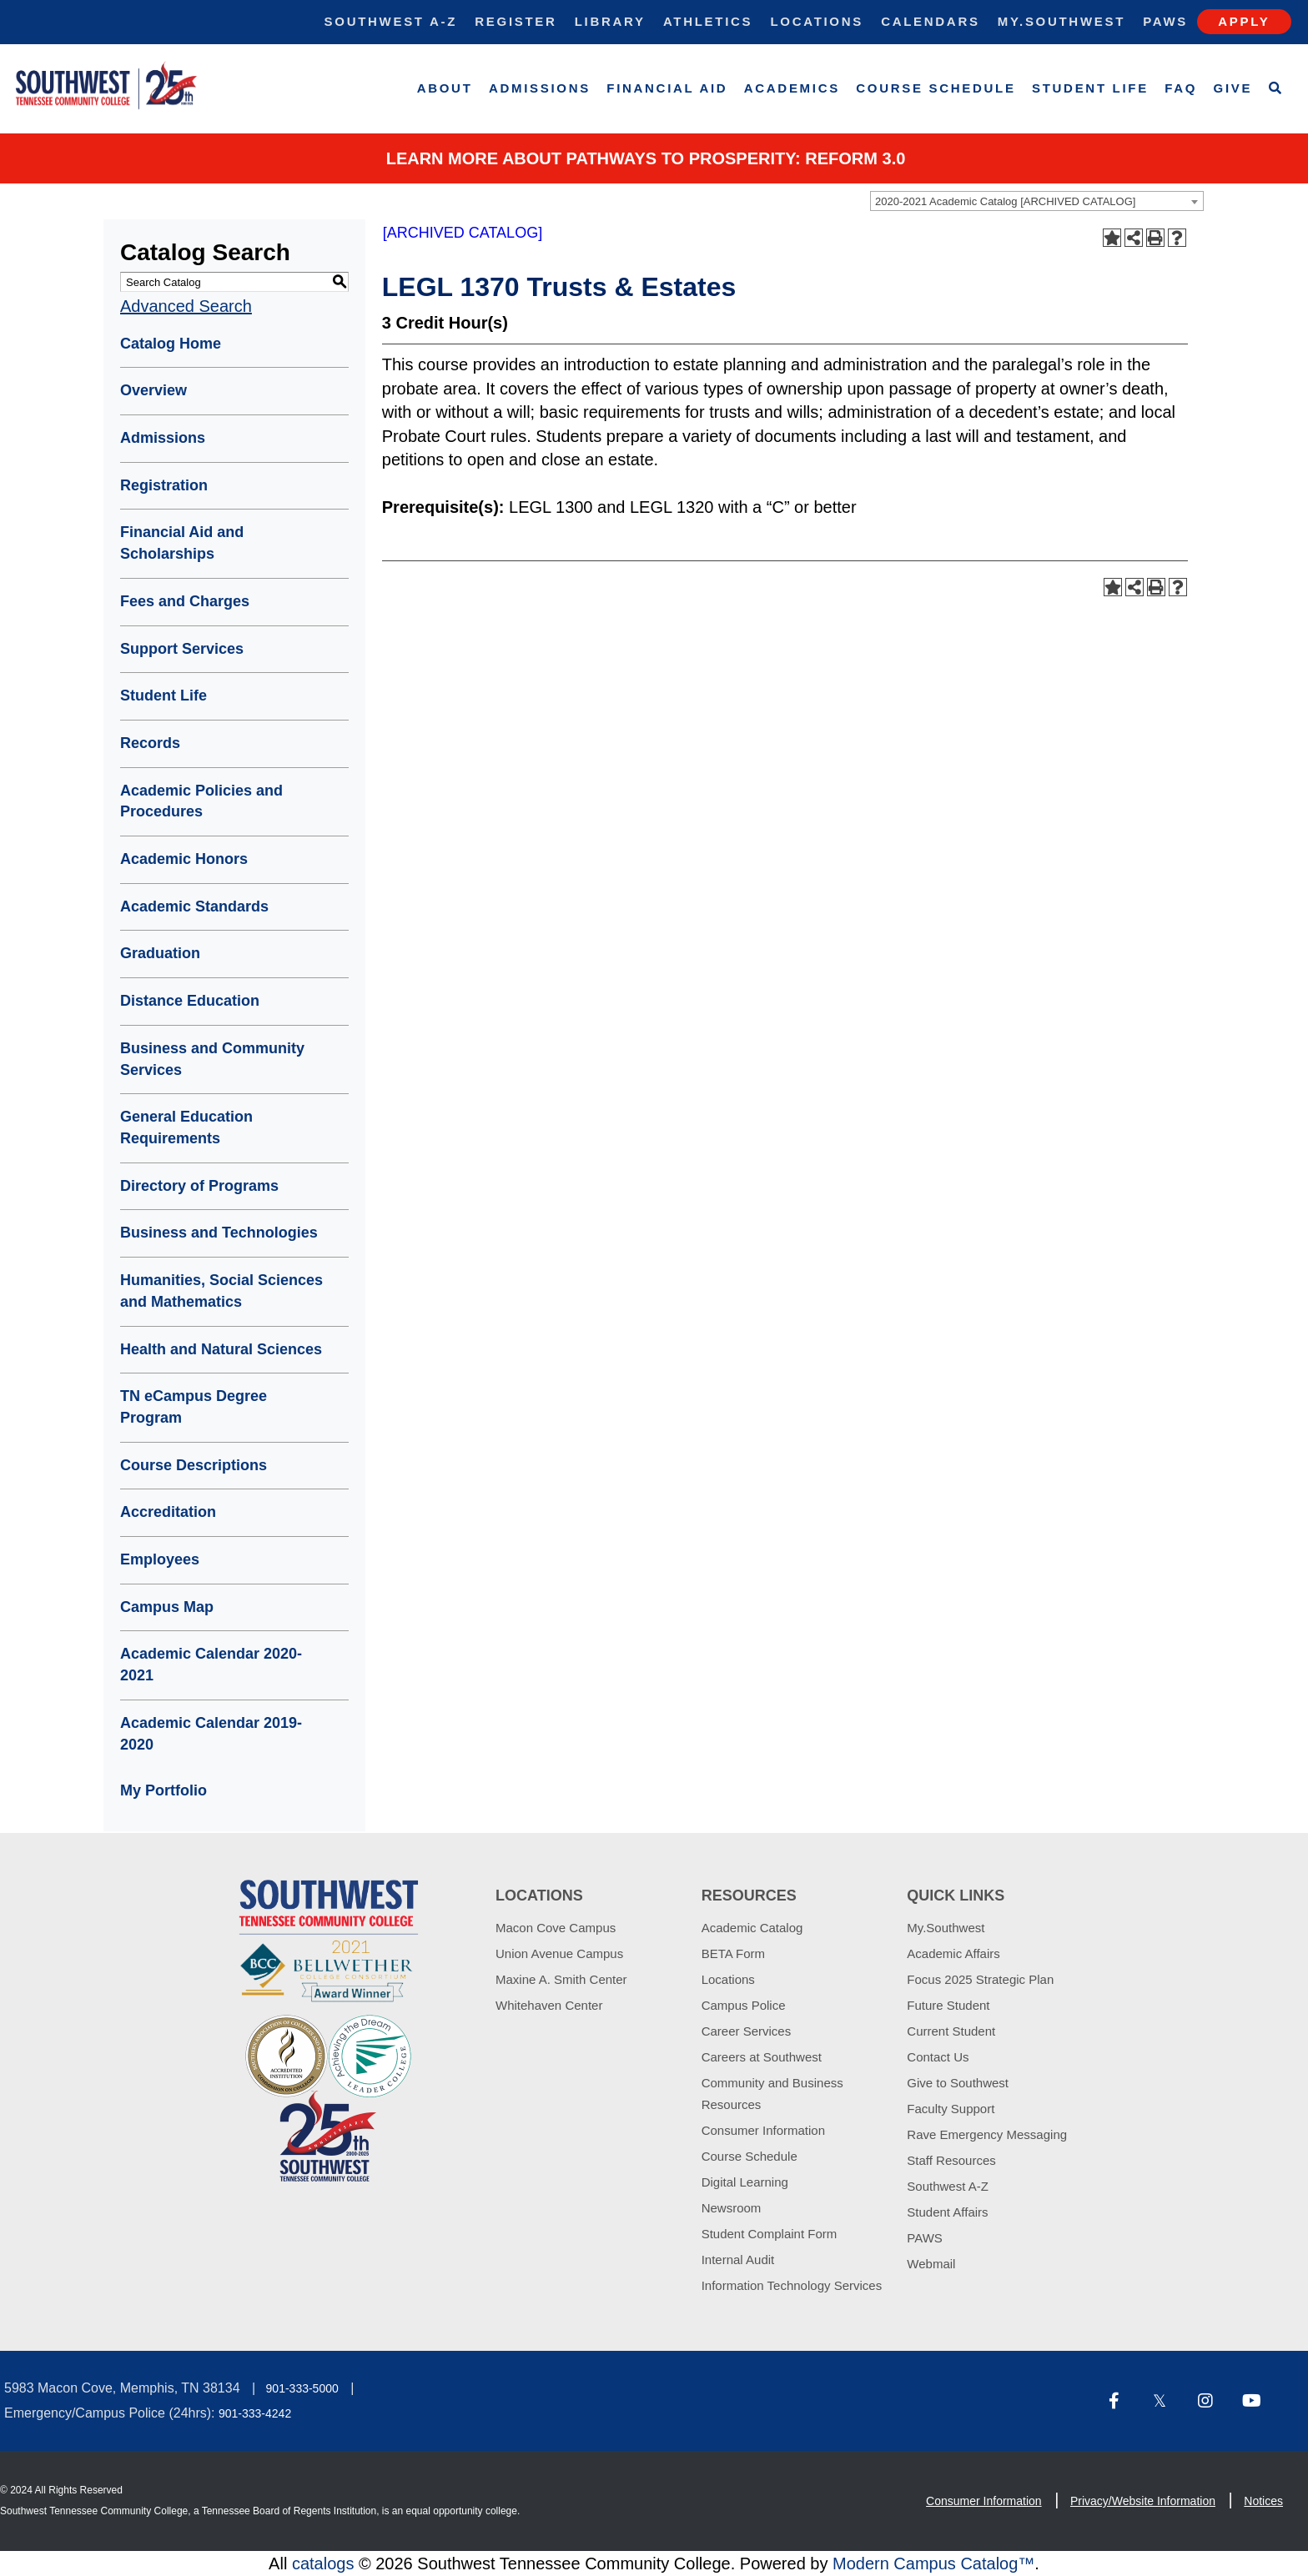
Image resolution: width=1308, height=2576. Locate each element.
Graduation (160, 953)
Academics (792, 88)
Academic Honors (184, 859)
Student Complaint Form (770, 2234)
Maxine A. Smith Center (561, 1979)
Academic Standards (194, 906)
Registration (164, 485)
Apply (1244, 21)
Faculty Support (950, 2108)
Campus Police (744, 2005)
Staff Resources (951, 2160)
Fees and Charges (184, 601)
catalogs (323, 2563)
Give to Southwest (958, 2083)
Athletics (707, 21)
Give (1233, 88)
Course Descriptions (193, 1465)
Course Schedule (935, 88)
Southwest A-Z (391, 21)
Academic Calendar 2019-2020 (211, 1734)
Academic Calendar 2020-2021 (211, 1664)
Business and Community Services (212, 1059)
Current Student (951, 2031)
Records (150, 743)
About (445, 88)
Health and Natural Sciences (221, 1349)
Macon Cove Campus (556, 1928)
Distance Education (189, 1000)
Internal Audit (738, 2259)
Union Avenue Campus (559, 1953)
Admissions (540, 88)
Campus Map (167, 1607)
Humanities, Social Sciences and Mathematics (221, 1291)
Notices (1263, 2501)
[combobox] (1037, 201)
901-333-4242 (255, 2413)
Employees (159, 1559)
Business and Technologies (219, 1232)
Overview (153, 390)
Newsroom (732, 2208)
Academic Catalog (752, 1928)
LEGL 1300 (550, 507)
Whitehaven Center (549, 2005)
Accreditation (168, 1512)
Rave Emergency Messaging (987, 2134)
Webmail (931, 2264)
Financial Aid (666, 88)
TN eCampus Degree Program (193, 1407)
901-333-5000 (302, 2388)
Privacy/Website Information (1142, 2501)
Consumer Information (763, 2130)
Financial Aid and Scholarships (182, 543)
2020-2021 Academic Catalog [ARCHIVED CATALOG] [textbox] (1005, 201)
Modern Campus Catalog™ (933, 2563)
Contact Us (937, 2057)
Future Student (948, 2005)
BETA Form (733, 1953)
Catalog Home (170, 343)
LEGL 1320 (671, 507)
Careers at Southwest (762, 2057)
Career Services (747, 2031)
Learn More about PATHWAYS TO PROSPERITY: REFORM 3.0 (646, 158)
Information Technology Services (792, 2285)
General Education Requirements (186, 1127)
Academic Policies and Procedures (201, 801)
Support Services (182, 648)
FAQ (1181, 88)
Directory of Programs (199, 1186)
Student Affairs (947, 2212)
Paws (1165, 21)
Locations (816, 21)
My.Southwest (1061, 21)
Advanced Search (186, 306)
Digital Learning (745, 2182)
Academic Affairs (953, 1953)
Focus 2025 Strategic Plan (980, 1979)
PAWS (925, 2238)
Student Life (1090, 88)
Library (610, 21)
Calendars (930, 21)
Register (515, 21)
